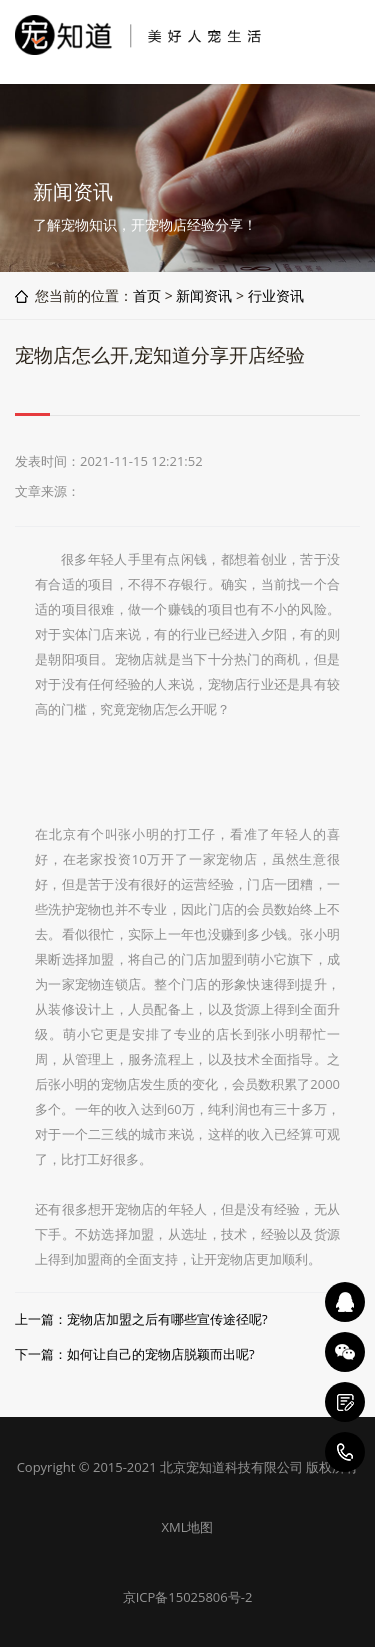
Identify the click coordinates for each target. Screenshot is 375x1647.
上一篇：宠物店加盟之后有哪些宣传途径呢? (141, 1319)
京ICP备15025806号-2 (188, 1597)
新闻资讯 (204, 295)
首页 (147, 295)
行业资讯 (276, 295)
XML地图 (188, 1527)
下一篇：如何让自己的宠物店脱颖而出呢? (135, 1354)
